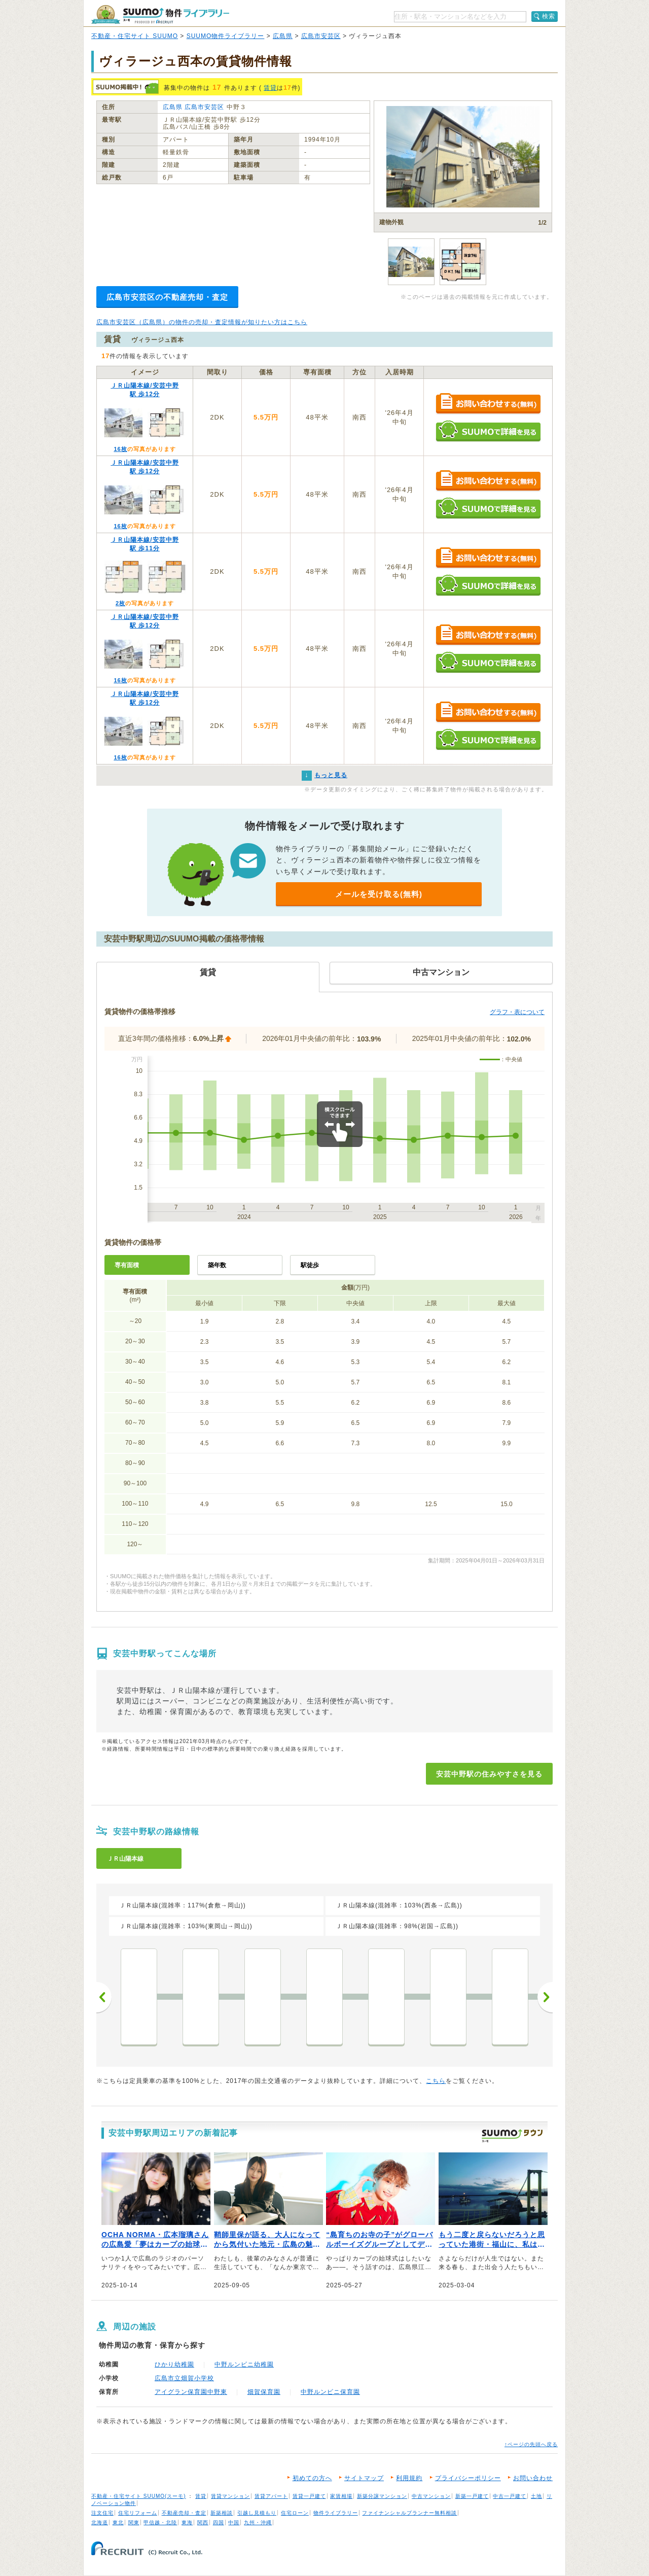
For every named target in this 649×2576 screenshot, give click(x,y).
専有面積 (127, 1265)
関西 (202, 2522)
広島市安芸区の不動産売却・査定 (167, 297)
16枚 (120, 449)
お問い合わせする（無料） (488, 404)
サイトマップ (364, 2478)
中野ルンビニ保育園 (330, 2391)
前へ (104, 1997)
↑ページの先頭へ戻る (531, 2444)
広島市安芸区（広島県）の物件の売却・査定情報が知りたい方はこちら (201, 322)
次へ (545, 1997)
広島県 (283, 36)
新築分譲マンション (382, 2496)
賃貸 (270, 87)
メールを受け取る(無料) (378, 894)
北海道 (99, 2522)
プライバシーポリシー (468, 2478)
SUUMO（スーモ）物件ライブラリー (160, 14)
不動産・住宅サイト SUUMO (134, 36)
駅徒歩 (310, 1265)
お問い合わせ (533, 2478)
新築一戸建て (472, 2496)
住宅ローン (295, 2513)
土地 (536, 2496)
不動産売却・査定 (184, 2513)
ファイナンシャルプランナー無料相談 (409, 2513)
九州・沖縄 (258, 2522)
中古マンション (431, 2496)
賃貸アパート (271, 2496)
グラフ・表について (517, 1012)
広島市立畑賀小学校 (184, 2378)
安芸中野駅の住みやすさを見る (489, 1774)
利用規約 (409, 2478)
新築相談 (221, 2513)
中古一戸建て (509, 2496)
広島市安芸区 (321, 36)
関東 (133, 2522)
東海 (187, 2522)
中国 (233, 2522)
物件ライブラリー (335, 2513)
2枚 (120, 603)
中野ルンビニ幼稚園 (244, 2364)
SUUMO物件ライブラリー (226, 36)
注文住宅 (102, 2513)
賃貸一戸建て (309, 2496)
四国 (218, 2522)
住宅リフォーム (137, 2513)
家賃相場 (341, 2496)
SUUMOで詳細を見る (488, 431)
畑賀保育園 (263, 2391)
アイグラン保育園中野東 (191, 2391)
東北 (118, 2522)
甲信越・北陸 (160, 2522)
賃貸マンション (230, 2496)
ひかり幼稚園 (174, 2364)
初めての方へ (312, 2478)
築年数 (217, 1265)
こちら (436, 2080)
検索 (548, 16)
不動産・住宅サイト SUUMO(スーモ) (138, 2496)
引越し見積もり (256, 2513)
